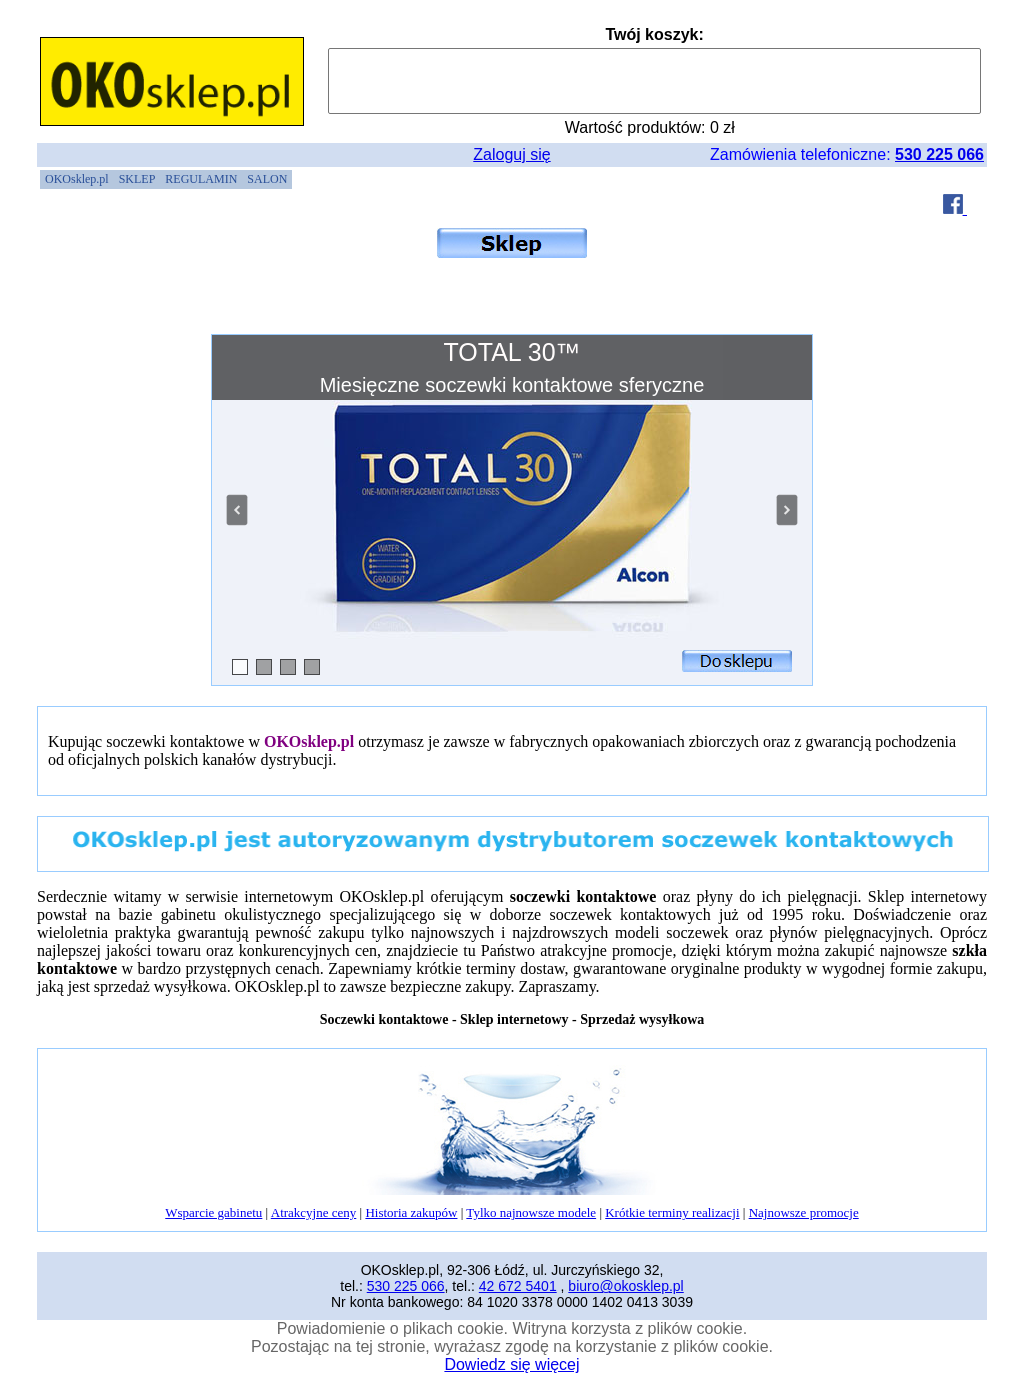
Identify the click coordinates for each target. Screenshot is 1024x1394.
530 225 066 (939, 154)
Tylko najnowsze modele (531, 1212)
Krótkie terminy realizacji (672, 1212)
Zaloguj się (511, 154)
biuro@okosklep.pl (625, 1286)
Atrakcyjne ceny (314, 1212)
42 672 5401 (518, 1286)
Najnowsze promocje (804, 1212)
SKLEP (137, 179)
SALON (267, 179)
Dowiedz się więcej (511, 1364)
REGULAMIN (201, 179)
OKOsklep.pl (77, 179)
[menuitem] (77, 179)
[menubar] (166, 179)
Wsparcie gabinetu (213, 1212)
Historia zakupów (411, 1212)
